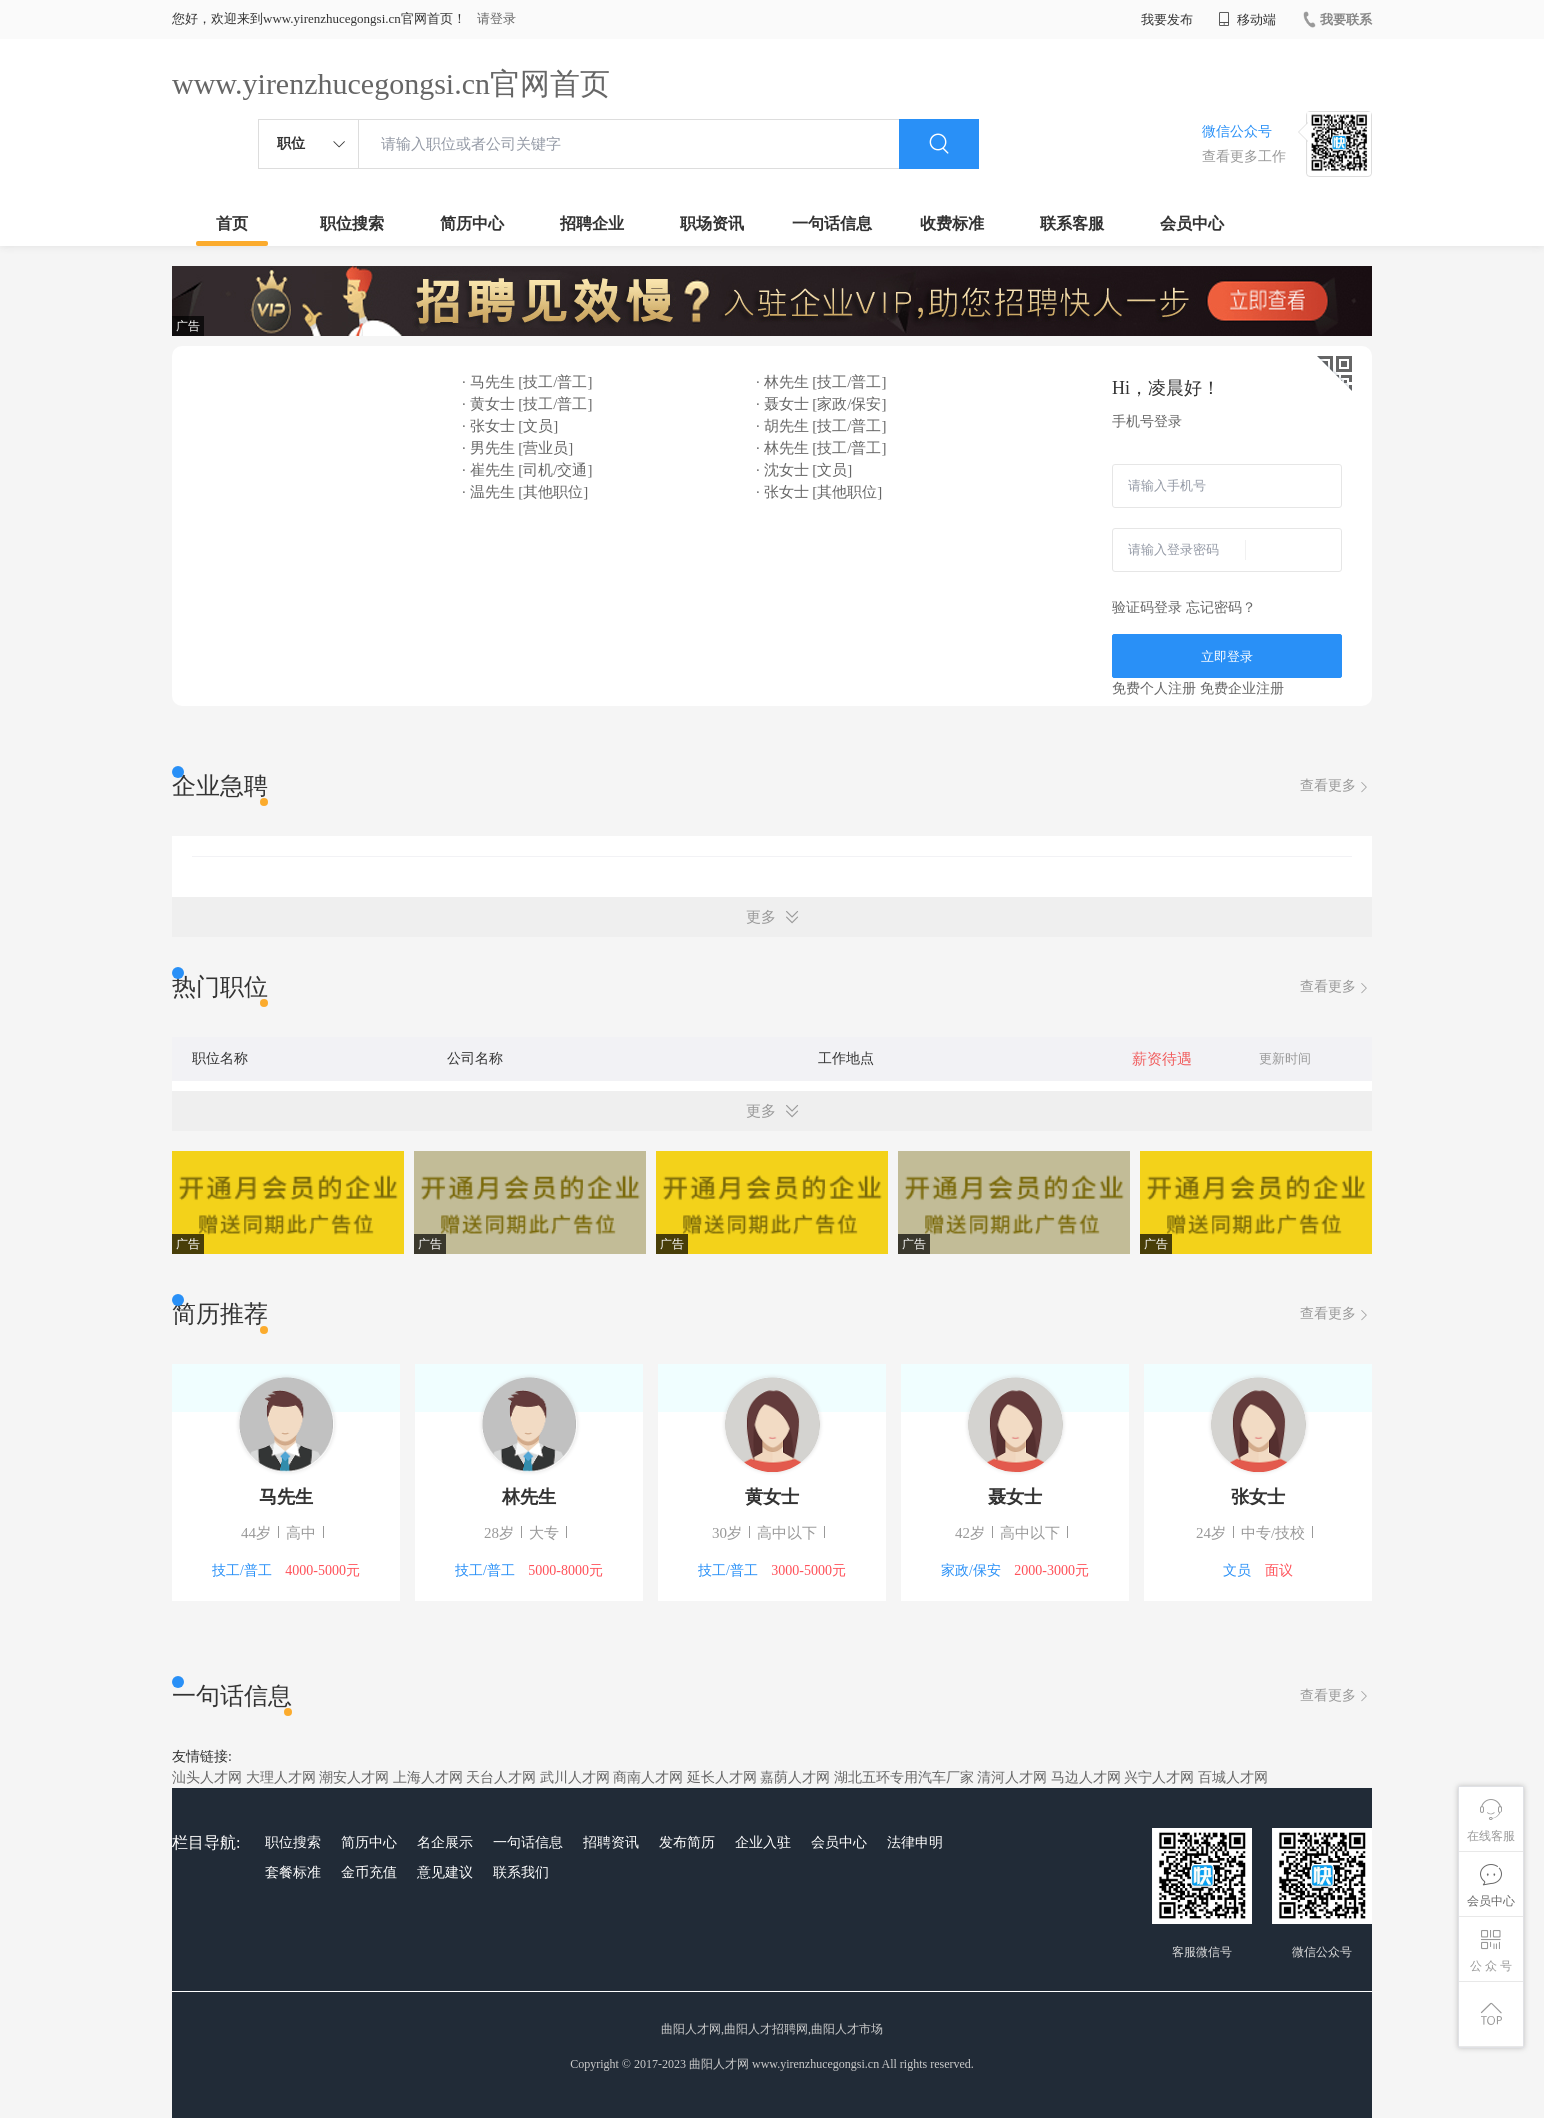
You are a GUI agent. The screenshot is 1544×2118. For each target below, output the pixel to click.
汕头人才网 (207, 1777)
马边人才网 (1086, 1777)
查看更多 (1336, 786)
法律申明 (915, 1842)
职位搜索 (352, 223)
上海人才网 (428, 1777)
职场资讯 (712, 223)
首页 (232, 223)
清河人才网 (1012, 1777)
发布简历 (687, 1842)
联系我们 (521, 1872)
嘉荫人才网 (795, 1777)
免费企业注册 (1242, 688)
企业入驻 (763, 1842)
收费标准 (952, 223)
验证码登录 (1147, 607)
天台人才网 (501, 1777)
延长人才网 (722, 1777)
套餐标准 (293, 1872)
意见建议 (445, 1872)
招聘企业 (592, 223)
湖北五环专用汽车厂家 (904, 1777)
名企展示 (445, 1842)
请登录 (496, 18)
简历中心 (472, 223)
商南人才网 (648, 1777)
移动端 (1247, 19)
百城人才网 (1233, 1777)
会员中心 (1192, 223)
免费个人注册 (1154, 688)
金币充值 (369, 1872)
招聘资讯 (611, 1842)
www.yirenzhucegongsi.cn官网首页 (391, 83)
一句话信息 (832, 223)
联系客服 (1072, 223)
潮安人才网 (354, 1777)
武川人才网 (575, 1777)
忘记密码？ (1221, 607)
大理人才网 (281, 1777)
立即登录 (1227, 656)
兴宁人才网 (1159, 1777)
